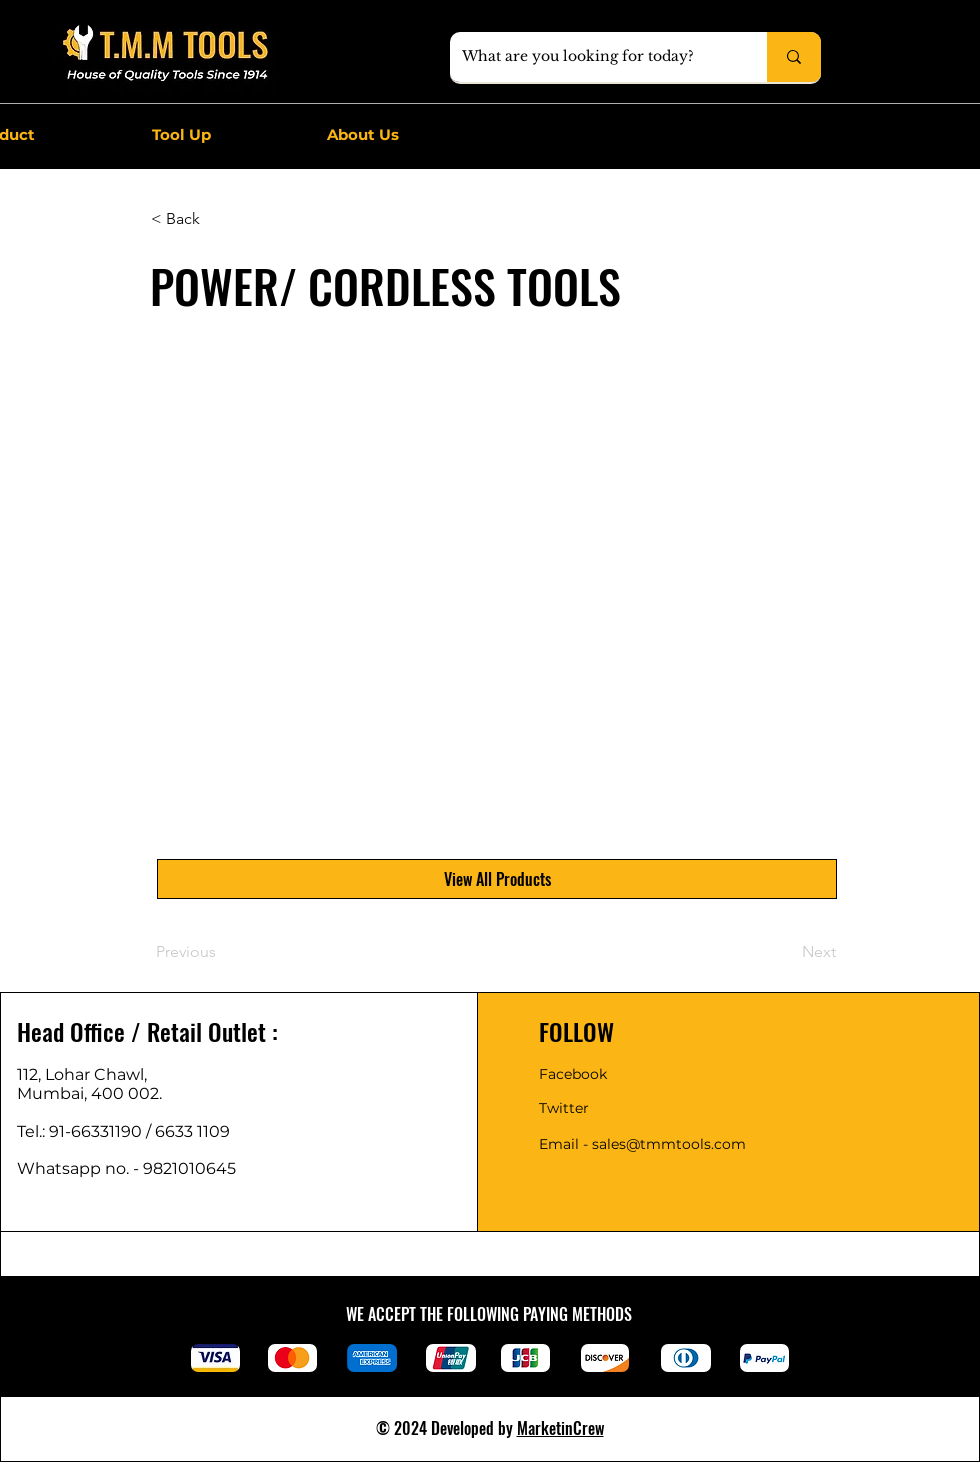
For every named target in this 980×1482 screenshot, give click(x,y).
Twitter (564, 1108)
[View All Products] (497, 879)
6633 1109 (196, 1131)
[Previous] (222, 952)
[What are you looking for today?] (593, 57)
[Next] (786, 952)
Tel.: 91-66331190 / (86, 1131)
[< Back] (217, 219)
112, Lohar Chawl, (82, 1074)
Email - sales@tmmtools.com (642, 1144)
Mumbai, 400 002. (89, 1093)
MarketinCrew (560, 1428)
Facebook (573, 1074)
